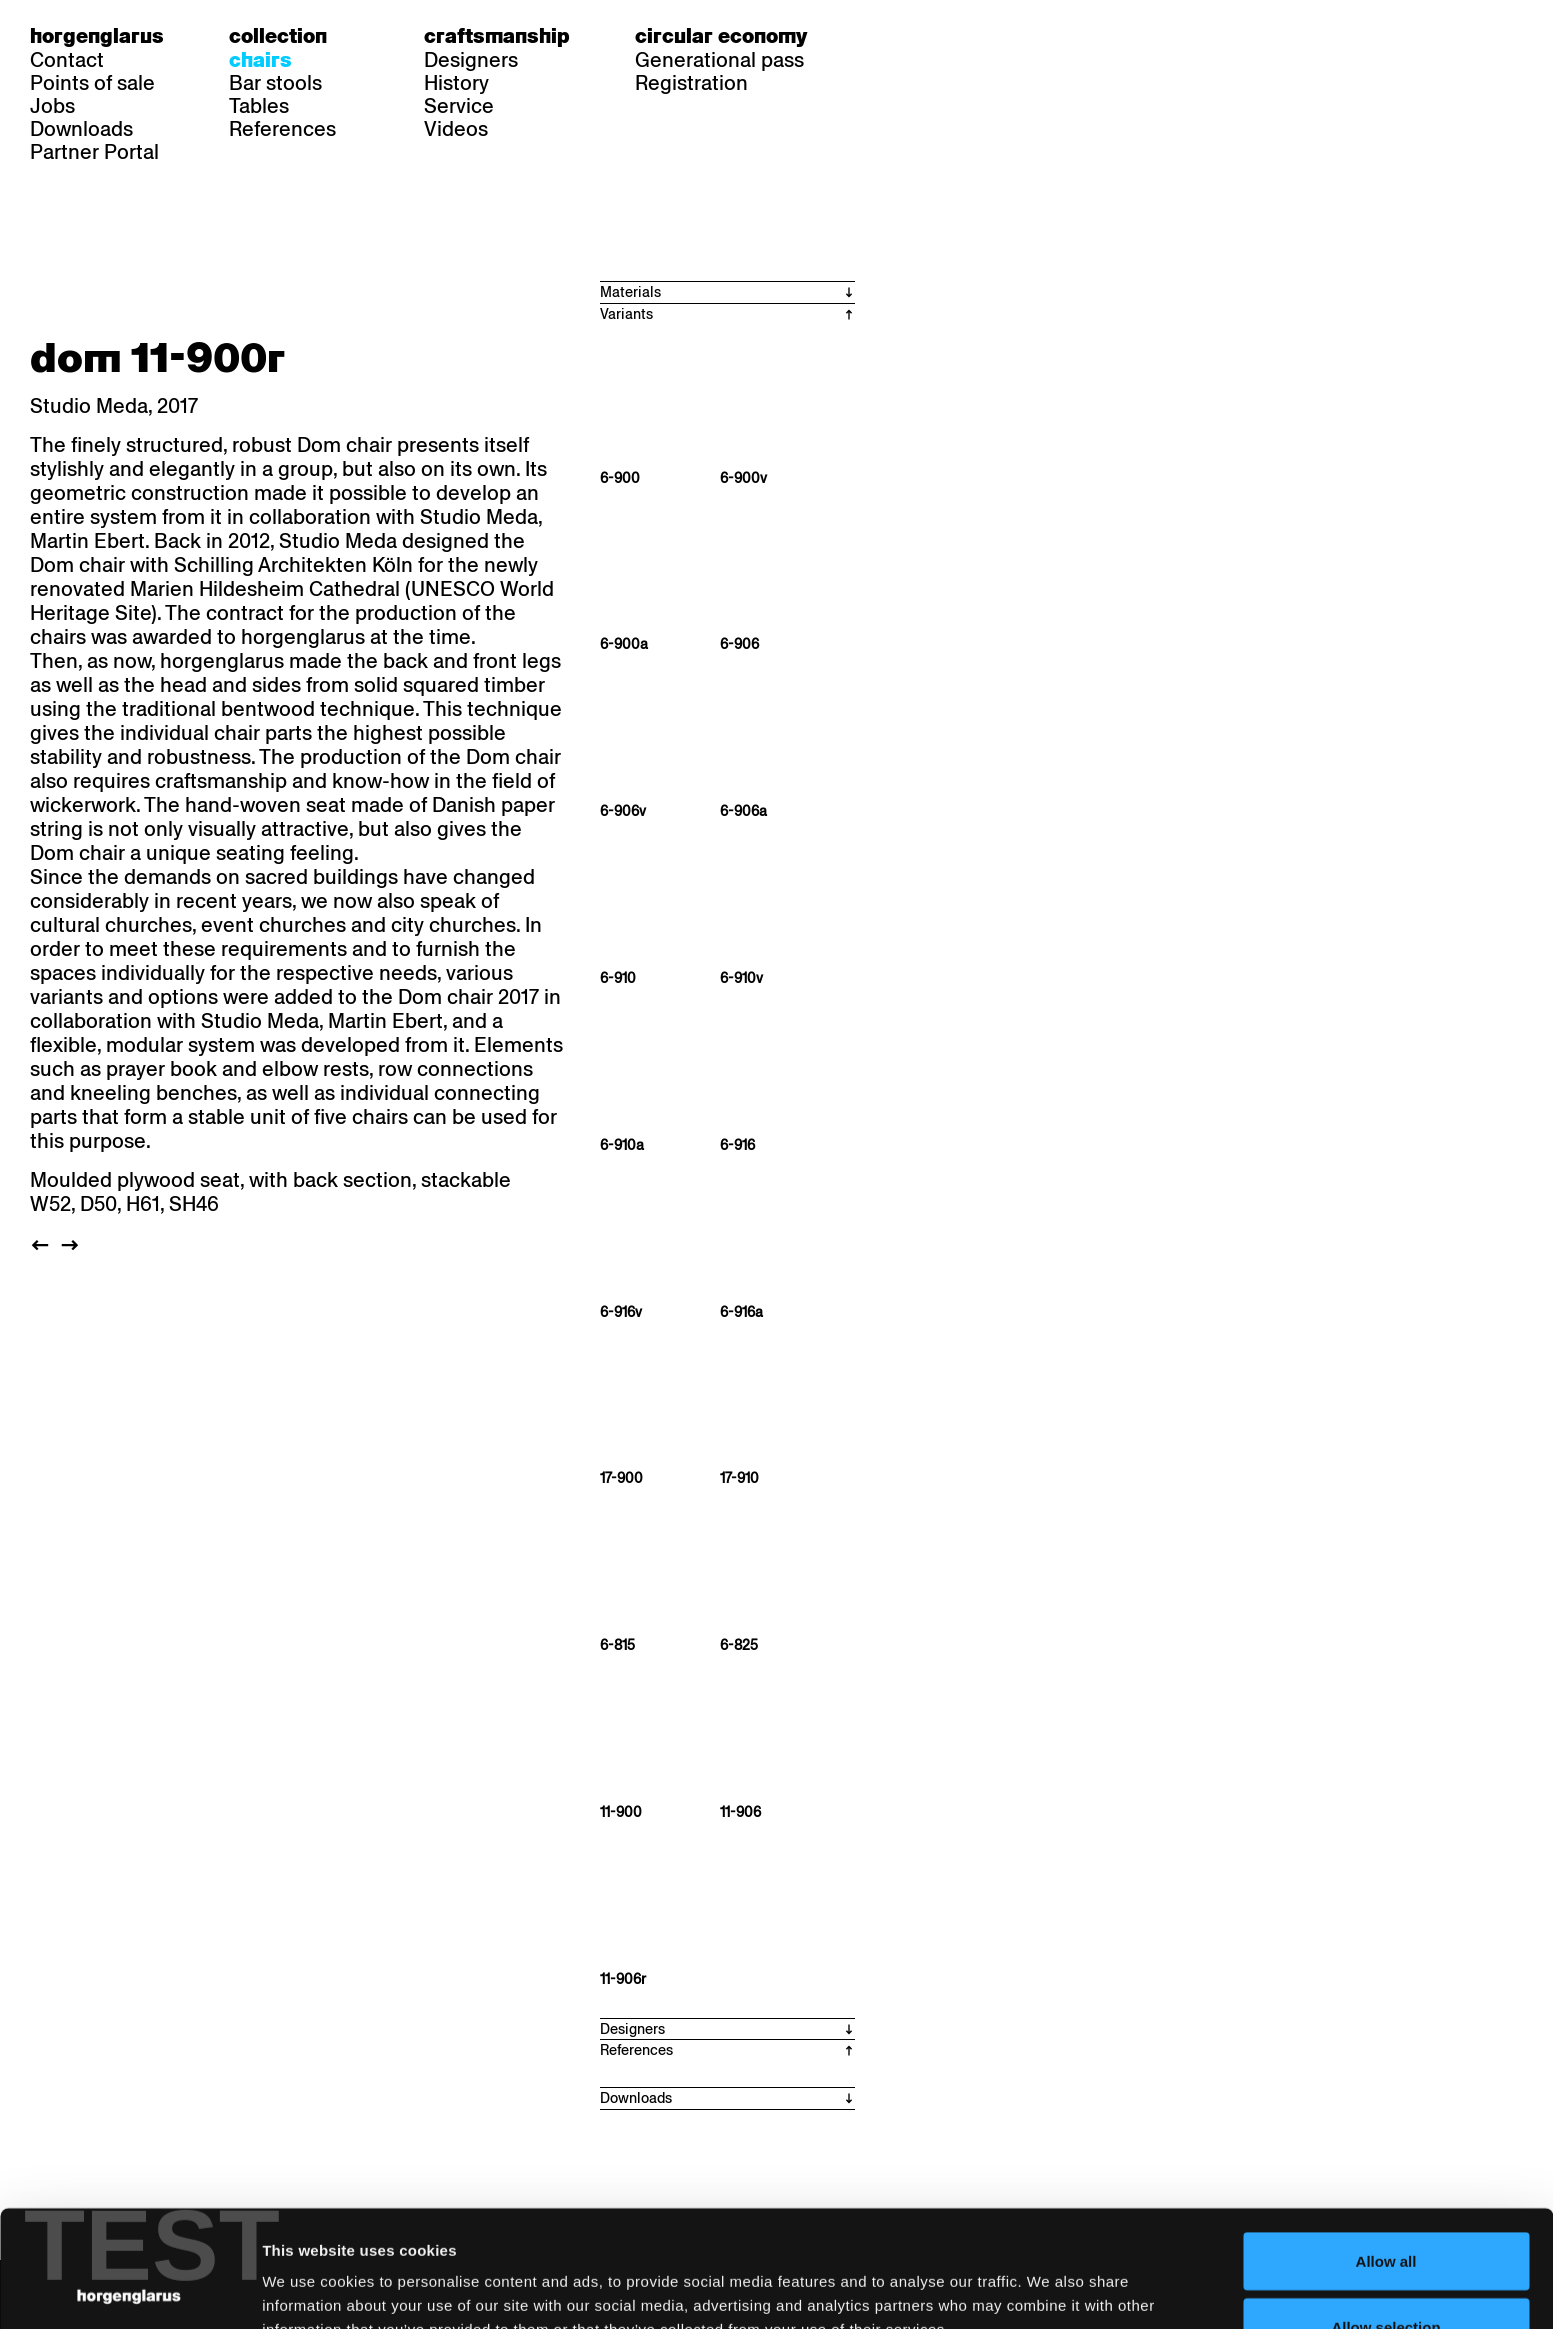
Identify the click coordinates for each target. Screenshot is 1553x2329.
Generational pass (719, 60)
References (282, 129)
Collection (278, 36)
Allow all (1386, 2144)
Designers (471, 60)
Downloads (81, 129)
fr (922, 36)
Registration (691, 83)
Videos (456, 129)
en (961, 36)
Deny (1386, 2275)
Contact (67, 60)
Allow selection (1385, 2210)
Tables (259, 106)
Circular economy (721, 36)
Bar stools (275, 83)
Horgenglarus (97, 36)
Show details (1045, 2277)
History (456, 83)
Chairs (260, 60)
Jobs (52, 106)
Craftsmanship (497, 36)
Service (459, 106)
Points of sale (92, 83)
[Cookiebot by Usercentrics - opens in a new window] (129, 2290)
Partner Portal (94, 152)
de (884, 36)
